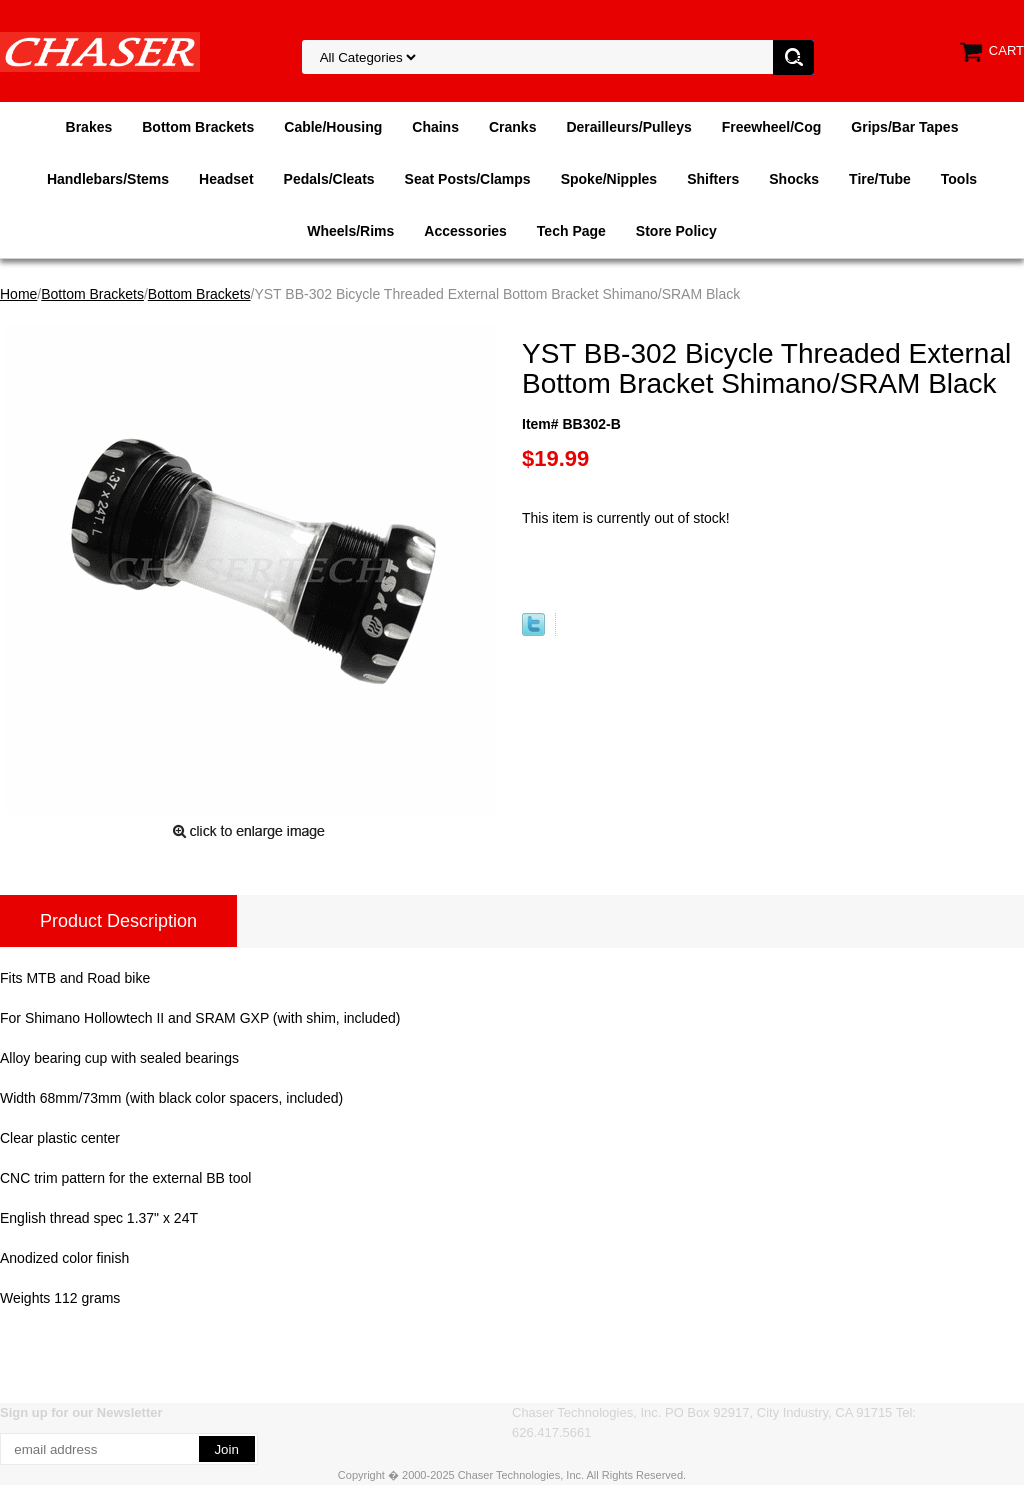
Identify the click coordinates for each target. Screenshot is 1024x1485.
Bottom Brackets (198, 127)
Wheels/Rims (350, 231)
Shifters (713, 179)
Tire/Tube (880, 179)
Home (18, 294)
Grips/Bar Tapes (904, 127)
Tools (959, 179)
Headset (226, 179)
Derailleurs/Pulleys (628, 127)
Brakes (89, 127)
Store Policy (676, 231)
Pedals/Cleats (329, 179)
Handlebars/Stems (108, 179)
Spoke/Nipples (609, 179)
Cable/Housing (333, 127)
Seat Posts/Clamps (468, 179)
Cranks (512, 127)
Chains (435, 127)
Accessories (465, 231)
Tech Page (571, 231)
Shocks (794, 179)
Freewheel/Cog (772, 127)
